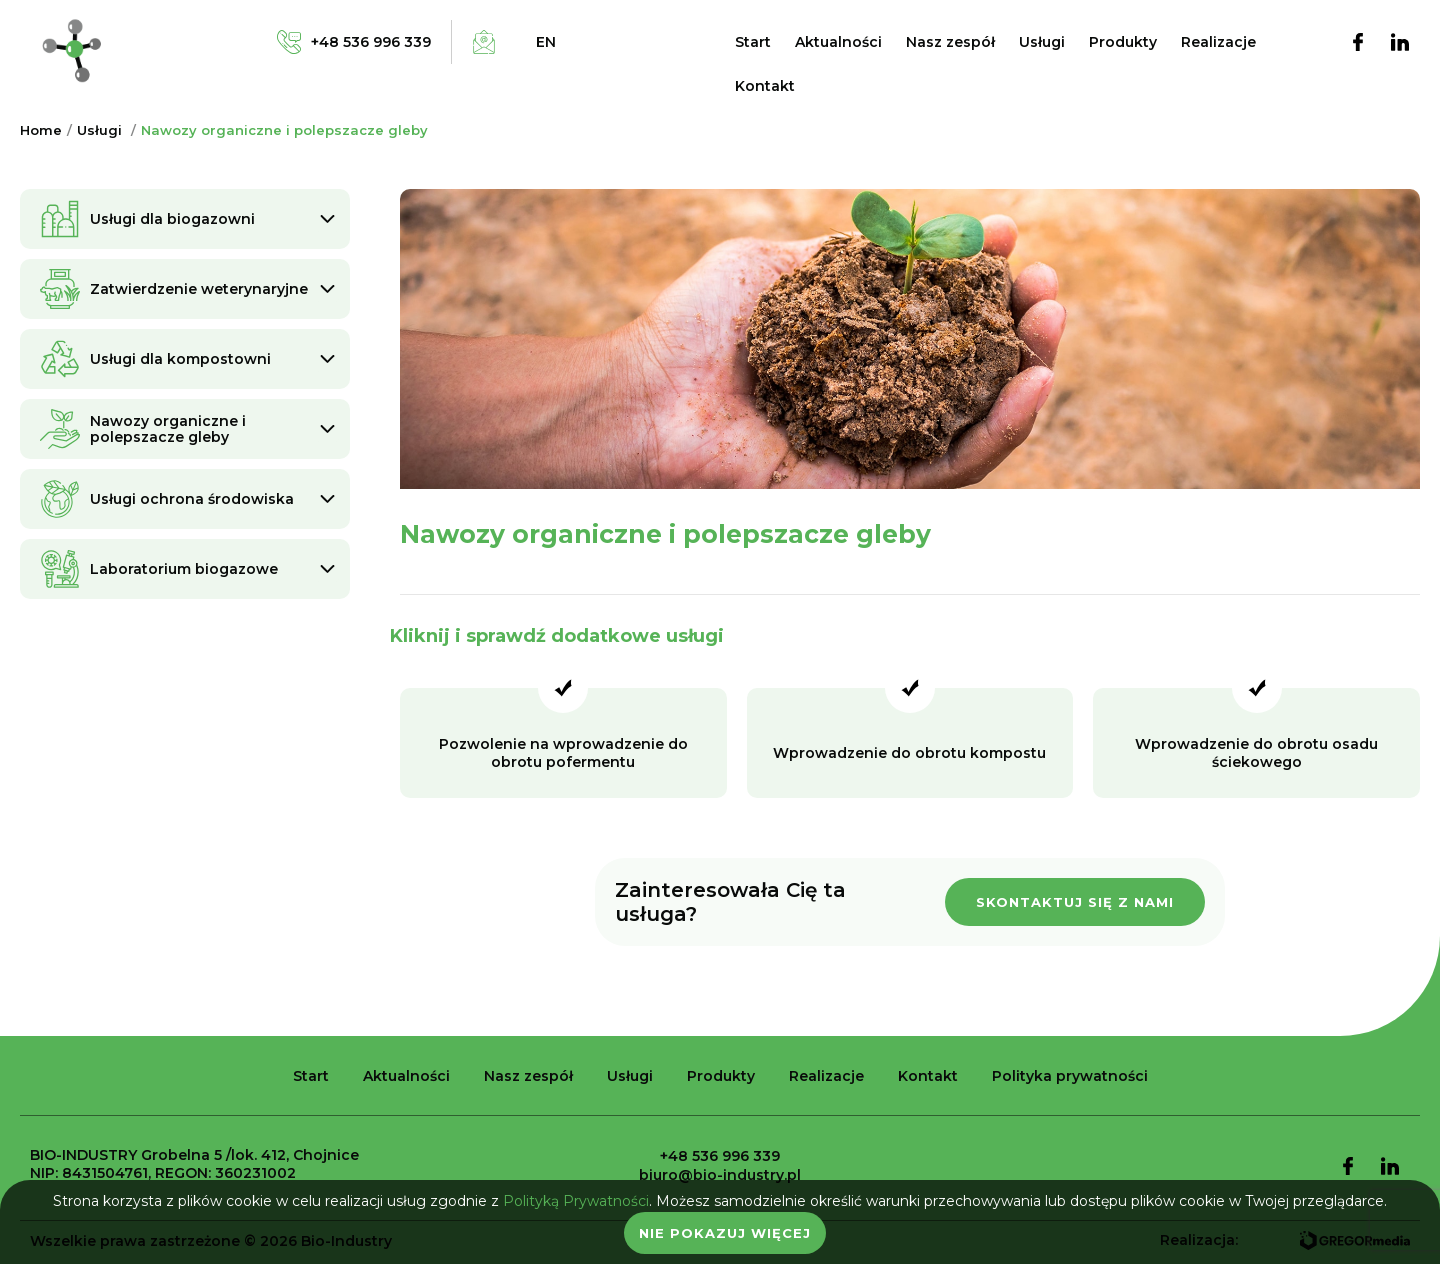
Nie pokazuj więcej (725, 1233)
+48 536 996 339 (720, 1156)
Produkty (1123, 42)
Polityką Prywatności (576, 1201)
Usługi (1042, 42)
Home (41, 130)
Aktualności (838, 42)
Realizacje (1218, 42)
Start (753, 42)
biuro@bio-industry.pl (720, 1175)
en (546, 42)
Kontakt (765, 86)
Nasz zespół (950, 42)
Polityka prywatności (1070, 1076)
